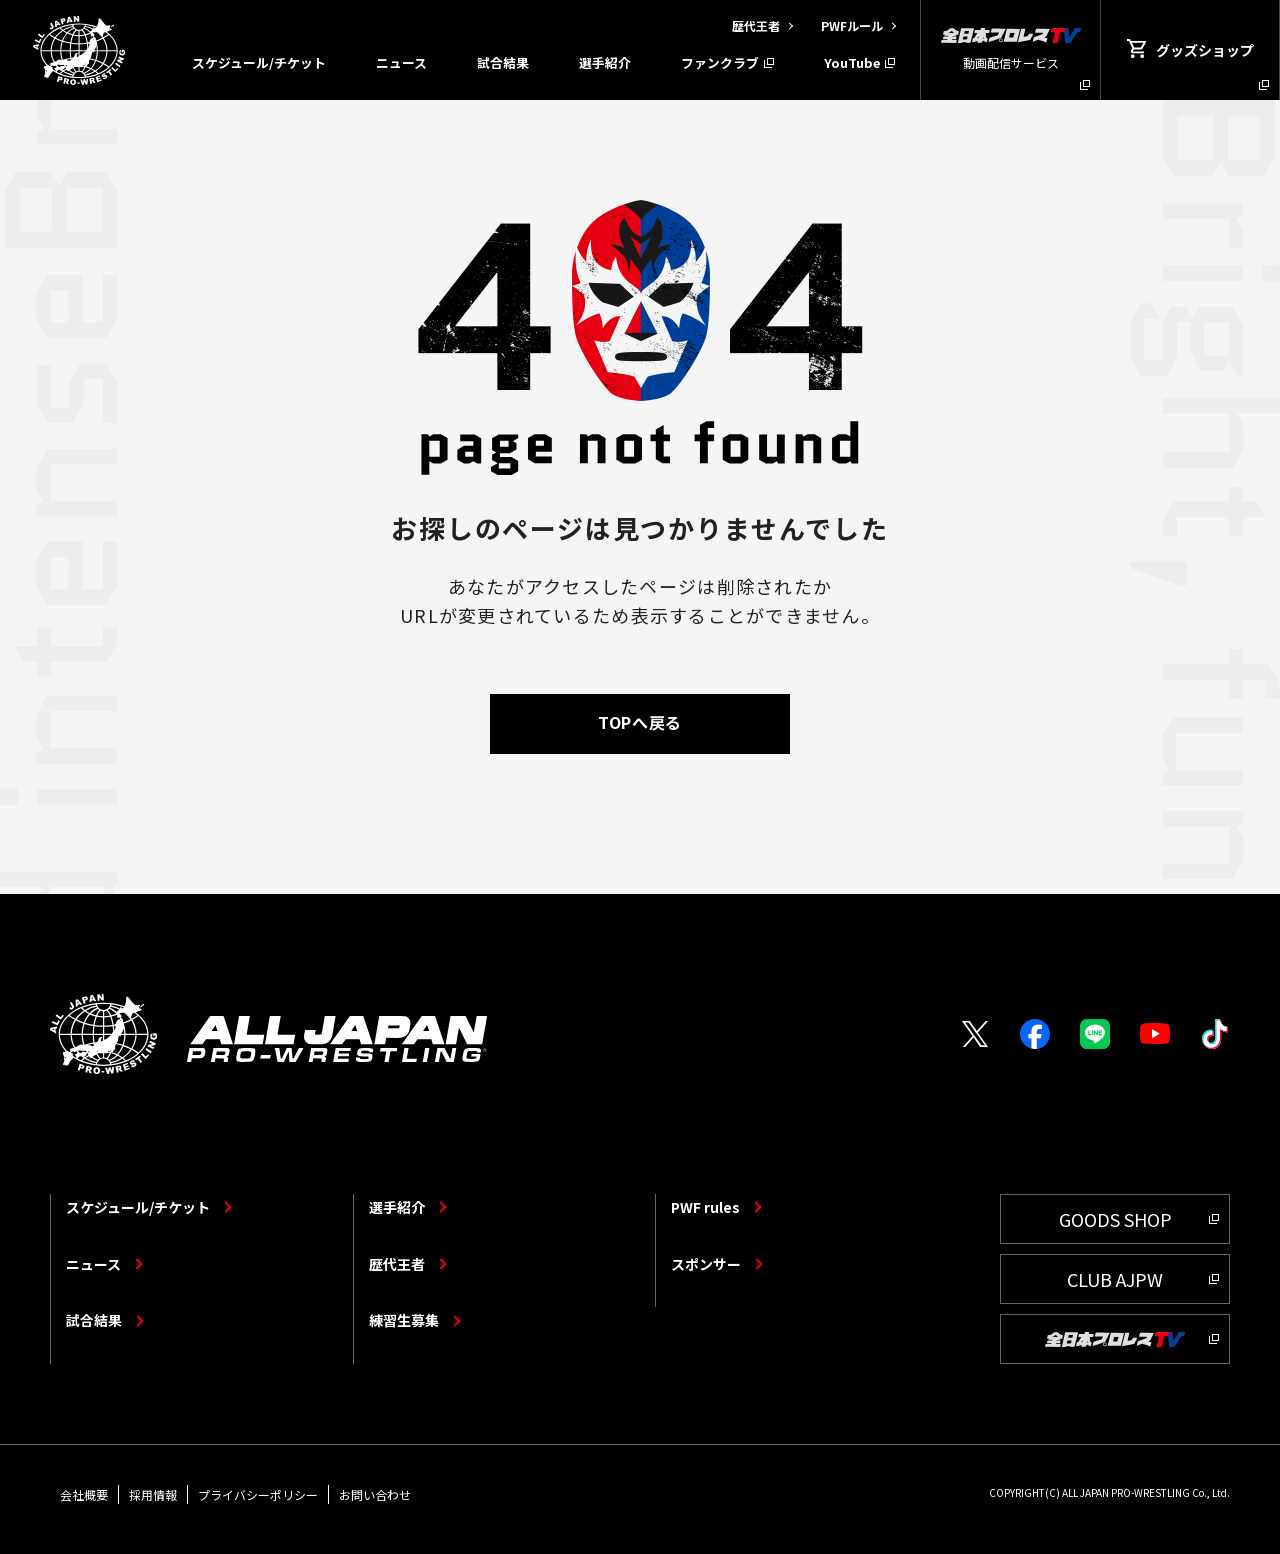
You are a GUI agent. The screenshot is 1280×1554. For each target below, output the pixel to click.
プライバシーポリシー (258, 1494)
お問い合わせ (375, 1494)
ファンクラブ (720, 62)
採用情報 (153, 1494)
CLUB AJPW (1115, 1279)
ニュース (401, 62)
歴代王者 (397, 1264)
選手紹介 (605, 62)
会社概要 (84, 1494)
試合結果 (503, 62)
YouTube (852, 62)
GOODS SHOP (1115, 1219)
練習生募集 (404, 1320)
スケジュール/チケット (259, 62)
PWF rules (705, 1207)
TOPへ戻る (640, 722)
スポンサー (706, 1264)
